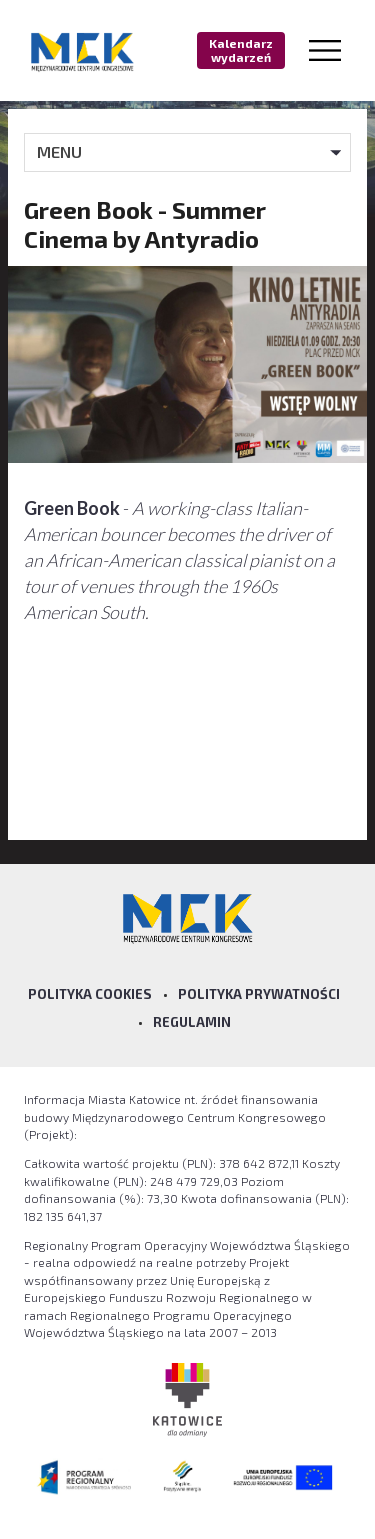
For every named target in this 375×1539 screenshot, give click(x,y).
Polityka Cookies (90, 994)
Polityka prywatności (259, 994)
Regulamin (192, 1022)
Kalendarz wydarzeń (241, 50)
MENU (59, 151)
